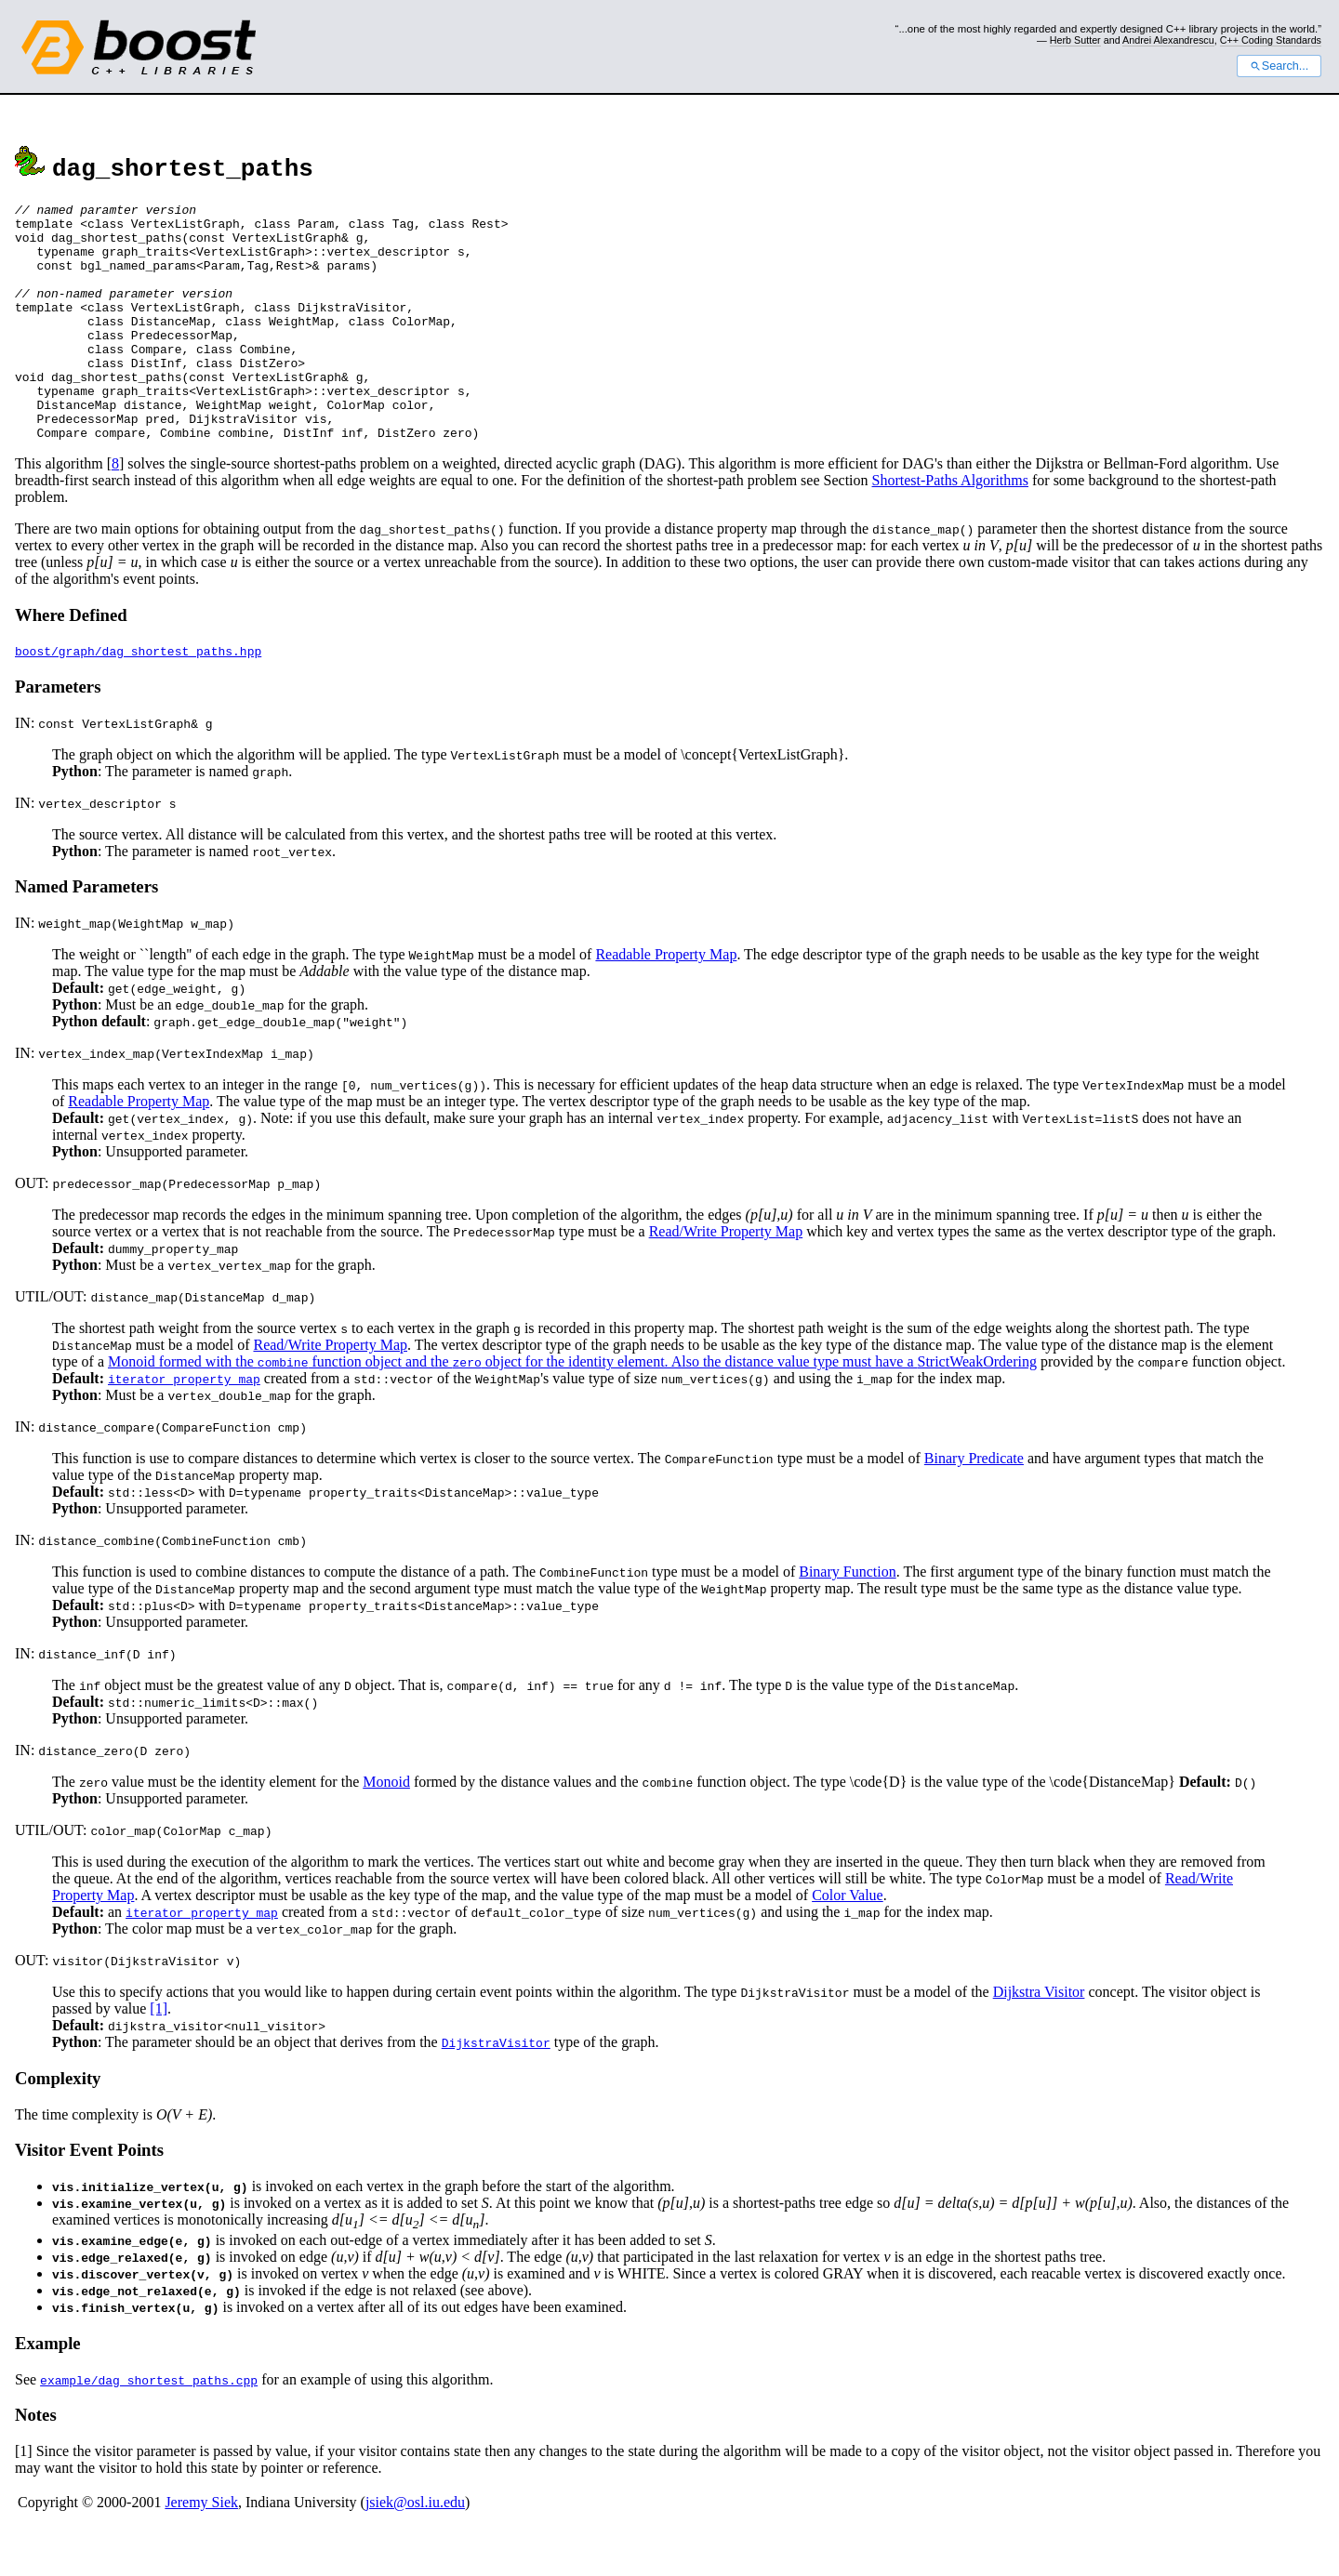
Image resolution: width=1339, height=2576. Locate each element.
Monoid (386, 1829)
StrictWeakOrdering (976, 1409)
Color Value (847, 1942)
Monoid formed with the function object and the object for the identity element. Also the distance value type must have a (513, 1409)
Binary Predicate (974, 1505)
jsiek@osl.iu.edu (415, 2549)
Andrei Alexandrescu (1168, 40)
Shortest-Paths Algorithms (950, 527)
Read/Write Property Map (726, 1279)
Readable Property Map (665, 1002)
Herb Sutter (1075, 40)
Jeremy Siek (201, 2549)
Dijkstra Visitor (1039, 2039)
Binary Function (847, 1619)
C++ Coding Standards (1270, 40)
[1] (158, 2056)
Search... (1279, 66)
